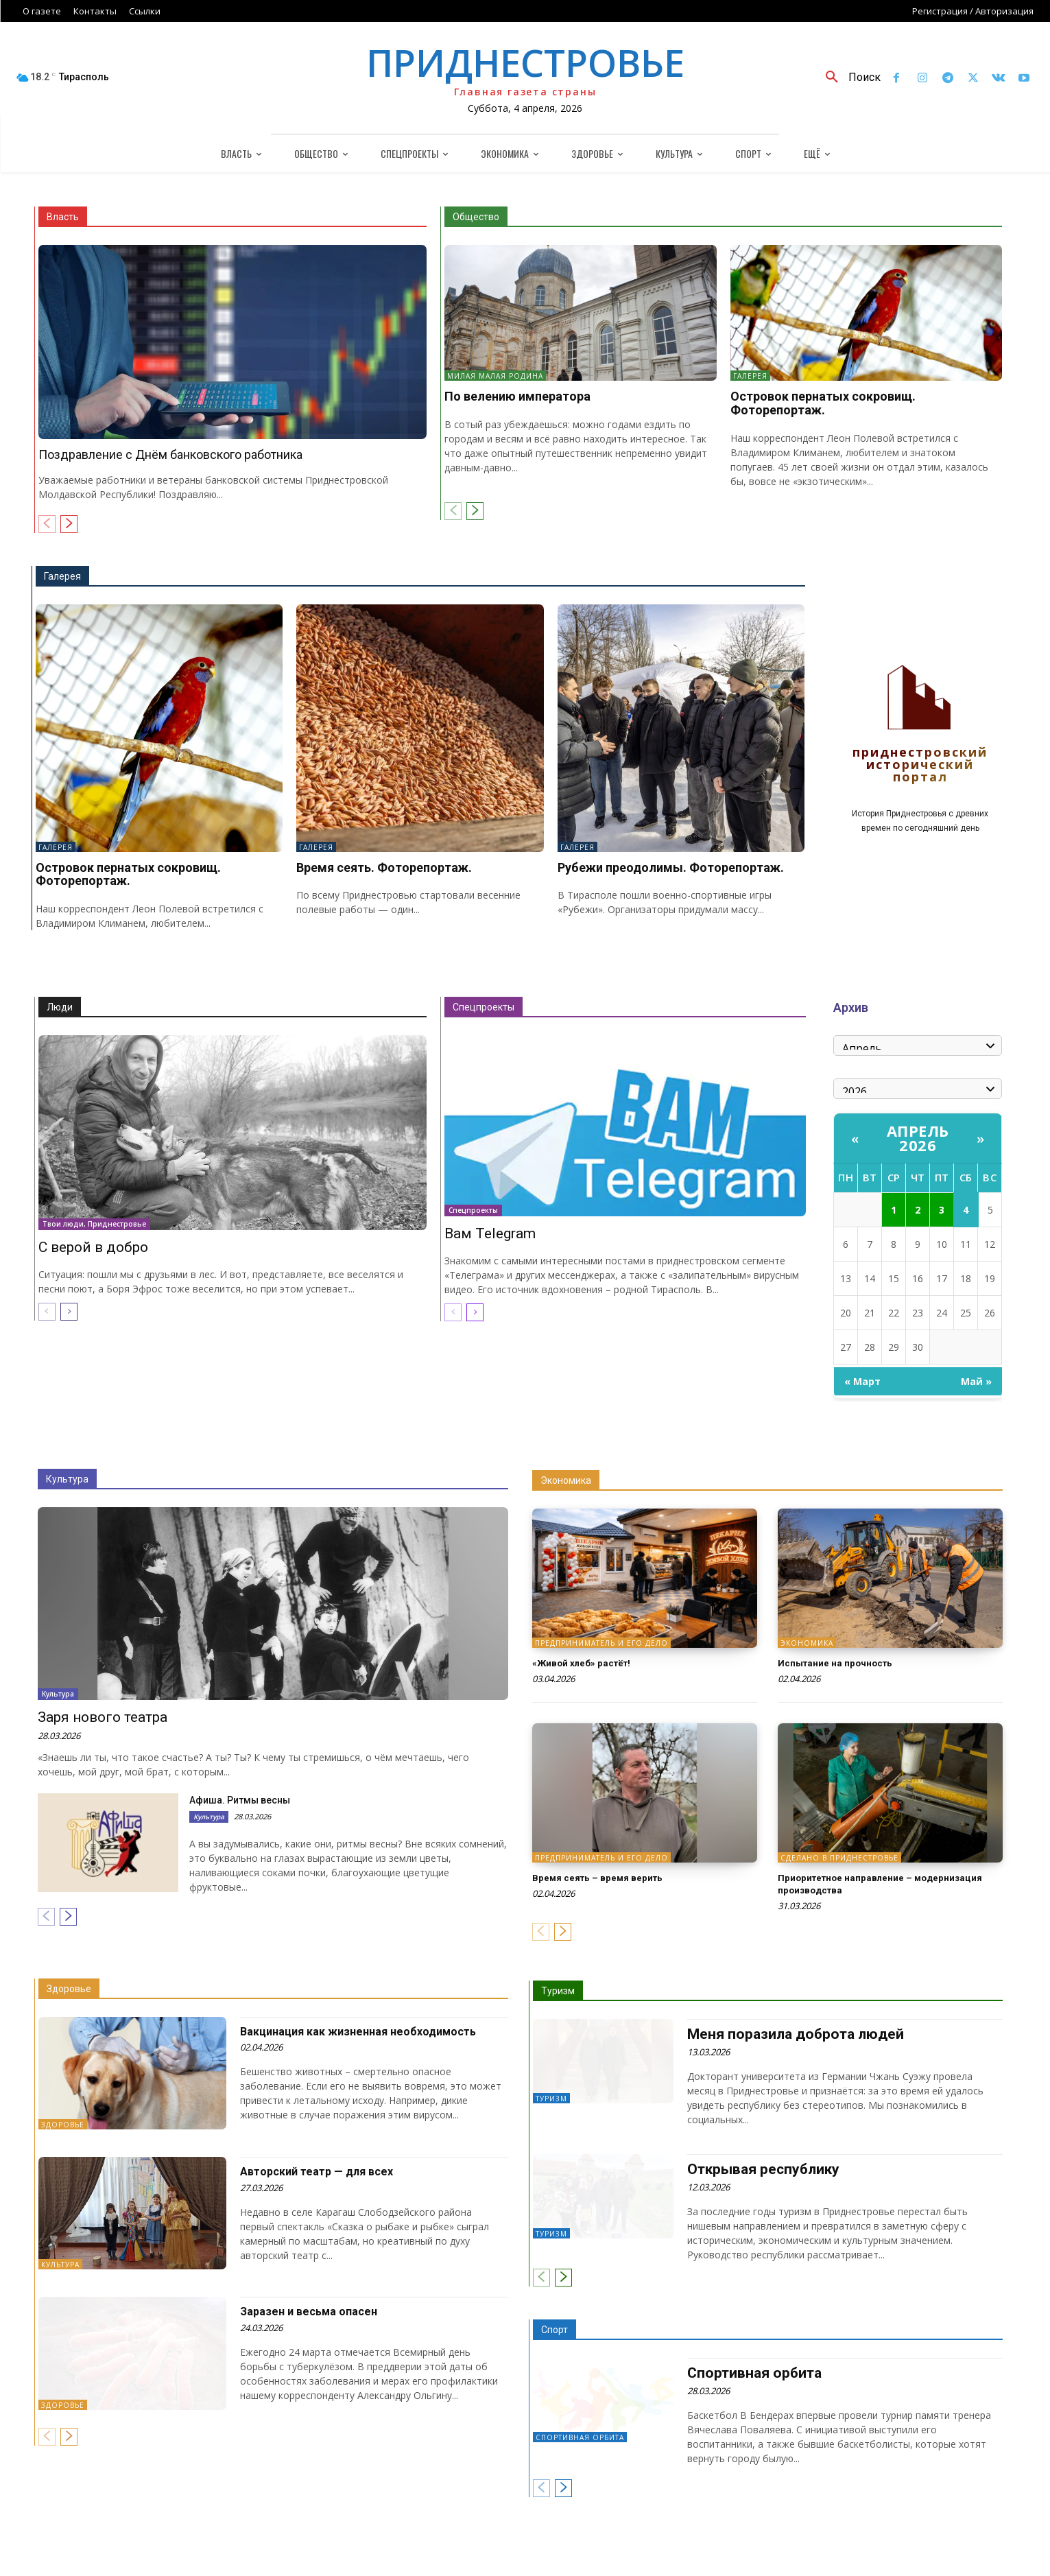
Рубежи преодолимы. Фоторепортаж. (671, 867)
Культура (67, 1479)
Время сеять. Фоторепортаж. (384, 867)
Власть (63, 216)
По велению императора (517, 396)
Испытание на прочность (845, 1662)
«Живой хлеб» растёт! (591, 1662)
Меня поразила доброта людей (790, 2034)
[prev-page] (47, 524)
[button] (848, 77)
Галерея (750, 376)
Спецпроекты (483, 1007)
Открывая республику (759, 2168)
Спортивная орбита (580, 2436)
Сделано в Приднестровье (839, 1858)
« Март (862, 1381)
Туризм (558, 1990)
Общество (476, 216)
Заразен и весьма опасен (314, 2311)
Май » (976, 1381)
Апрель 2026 (918, 1137)
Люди (60, 1007)
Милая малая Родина (495, 376)
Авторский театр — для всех (323, 2171)
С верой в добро (93, 1247)
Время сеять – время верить (609, 1877)
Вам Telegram (490, 1233)
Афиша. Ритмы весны (239, 1800)
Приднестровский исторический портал (920, 765)
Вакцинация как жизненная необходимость (369, 2031)
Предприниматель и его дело (601, 1643)
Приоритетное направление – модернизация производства (857, 1883)
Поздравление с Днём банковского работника (170, 454)
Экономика (565, 1480)
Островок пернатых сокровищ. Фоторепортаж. (823, 403)
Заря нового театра (102, 1717)
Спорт (554, 2328)
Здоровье (69, 1988)
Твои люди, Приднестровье (94, 1224)
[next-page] (68, 524)
